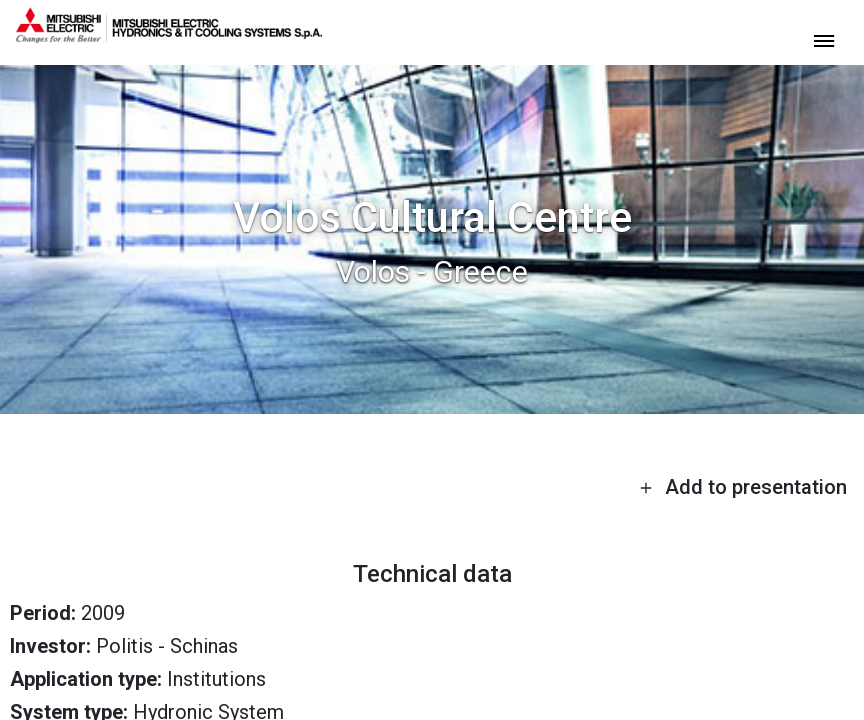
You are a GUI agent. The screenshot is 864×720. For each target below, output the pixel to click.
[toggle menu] (824, 39)
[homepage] (169, 35)
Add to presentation (743, 487)
